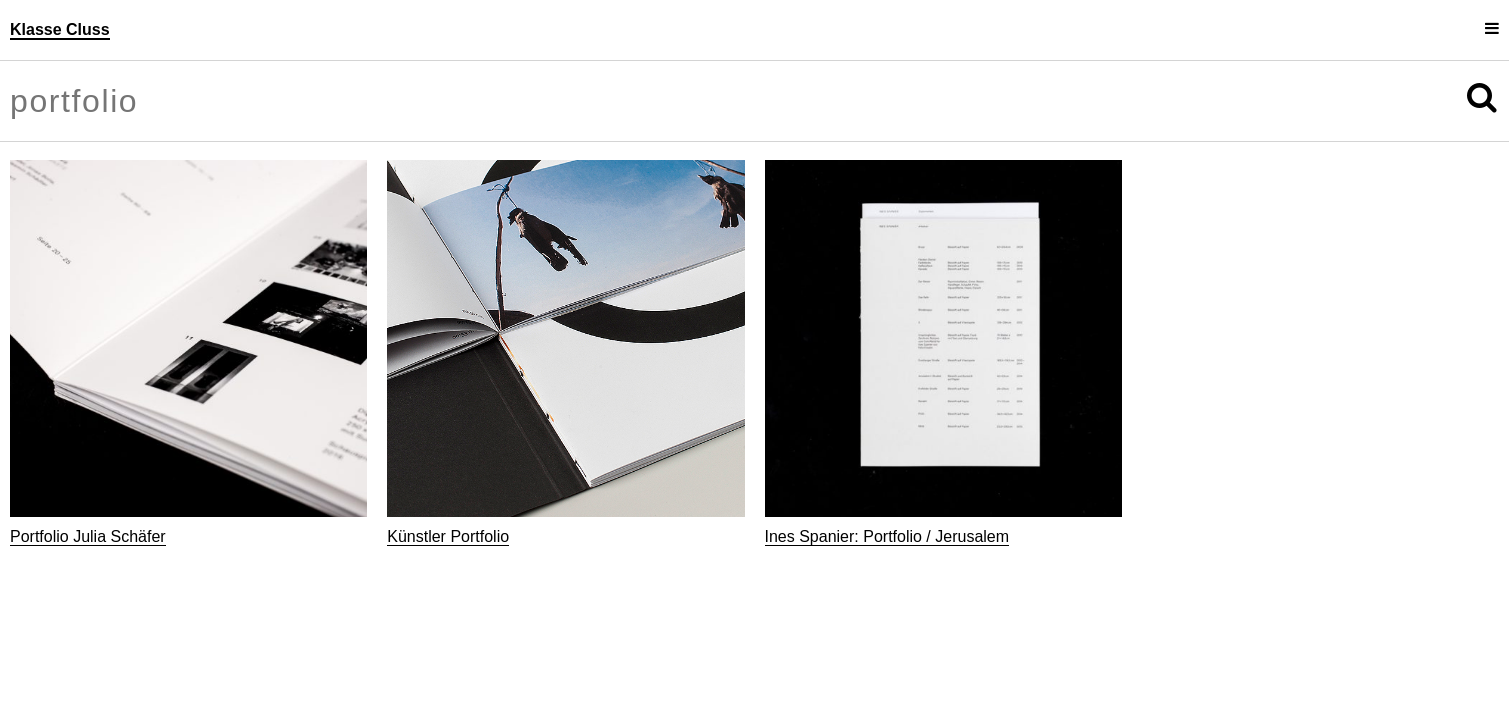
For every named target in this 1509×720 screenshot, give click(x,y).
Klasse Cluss (60, 29)
